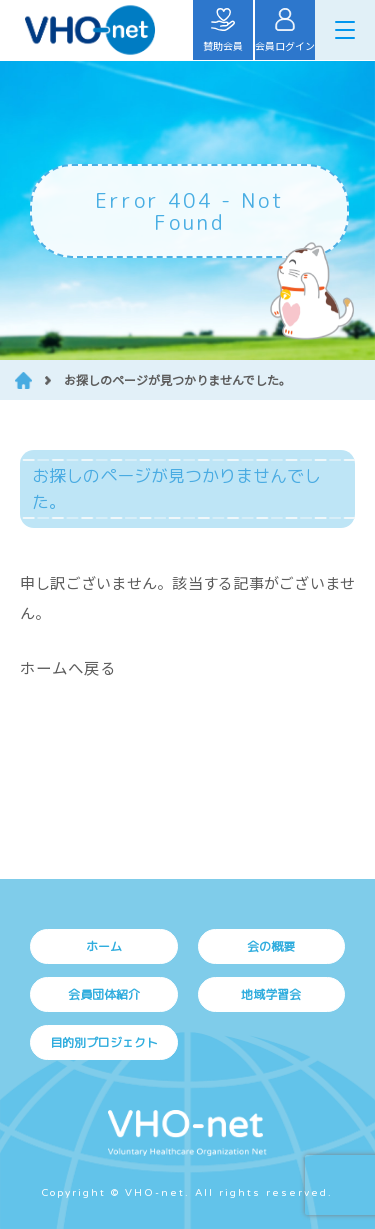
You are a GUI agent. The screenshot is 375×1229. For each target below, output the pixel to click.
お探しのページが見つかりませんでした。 (177, 379)
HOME (23, 380)
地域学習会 (271, 994)
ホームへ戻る (68, 667)
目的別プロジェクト (104, 1042)
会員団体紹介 (104, 994)
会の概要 (271, 946)
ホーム (104, 946)
